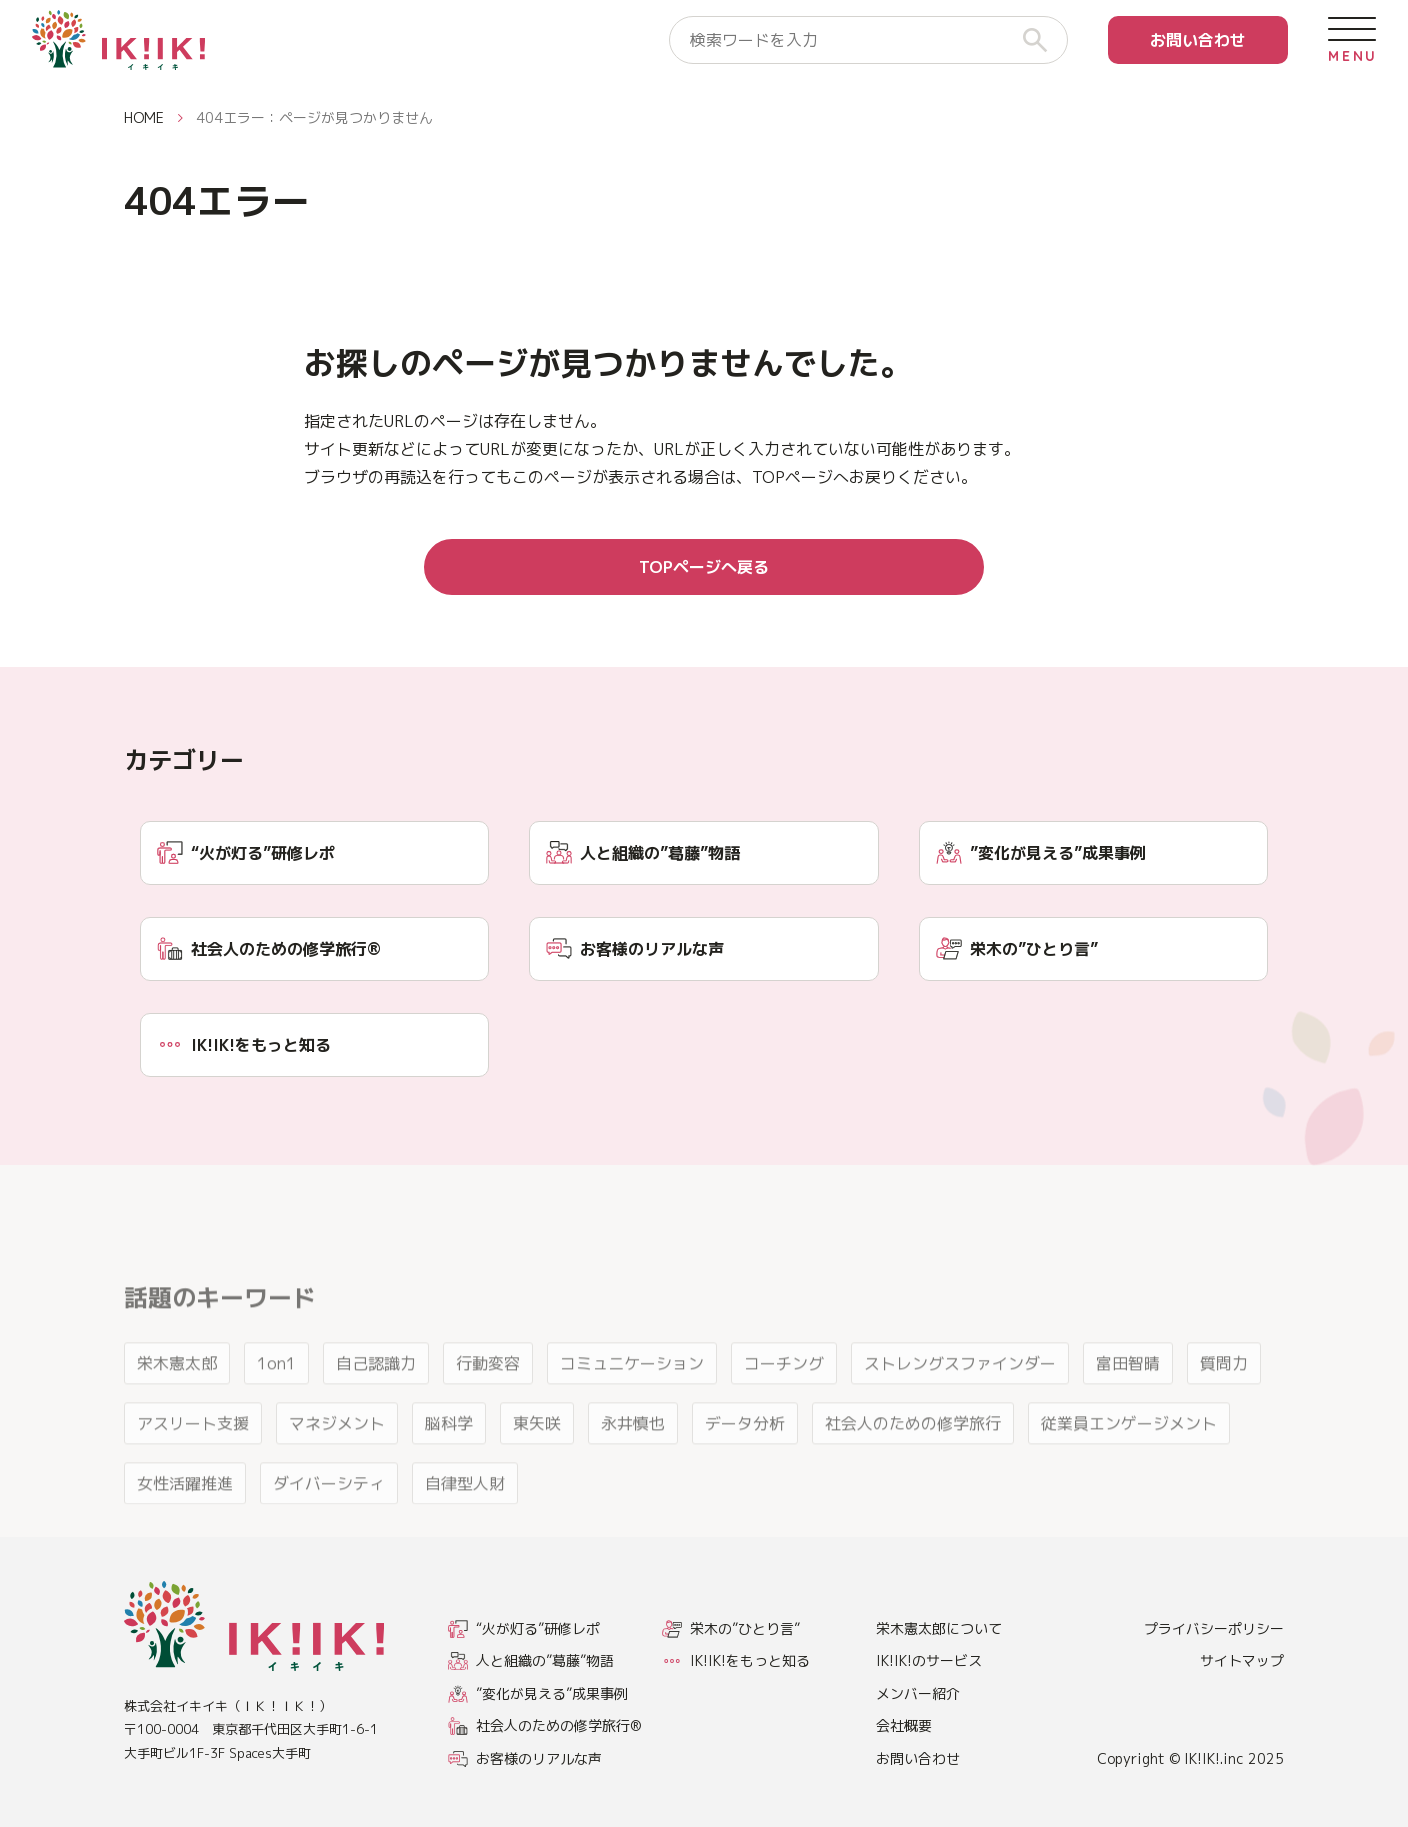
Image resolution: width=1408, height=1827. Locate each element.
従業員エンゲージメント (1129, 1457)
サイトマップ (1242, 1660)
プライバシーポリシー (1214, 1628)
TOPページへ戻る (704, 567)
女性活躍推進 (185, 1517)
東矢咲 (537, 1457)
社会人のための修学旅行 (913, 1457)
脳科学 (449, 1457)
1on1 (276, 1397)
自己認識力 (376, 1397)
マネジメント (337, 1457)
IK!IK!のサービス (929, 1660)
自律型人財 (465, 1517)
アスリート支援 (193, 1457)
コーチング (784, 1397)
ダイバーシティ (329, 1517)
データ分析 (745, 1457)
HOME (144, 117)
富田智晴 (1128, 1397)
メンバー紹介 (918, 1693)
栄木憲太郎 (177, 1397)
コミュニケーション (632, 1397)
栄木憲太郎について (939, 1628)
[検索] (1043, 40)
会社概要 (904, 1725)
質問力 (1224, 1397)
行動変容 (488, 1397)
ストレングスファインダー (960, 1397)
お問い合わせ (1198, 40)
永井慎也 (633, 1457)
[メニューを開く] (1352, 40)
